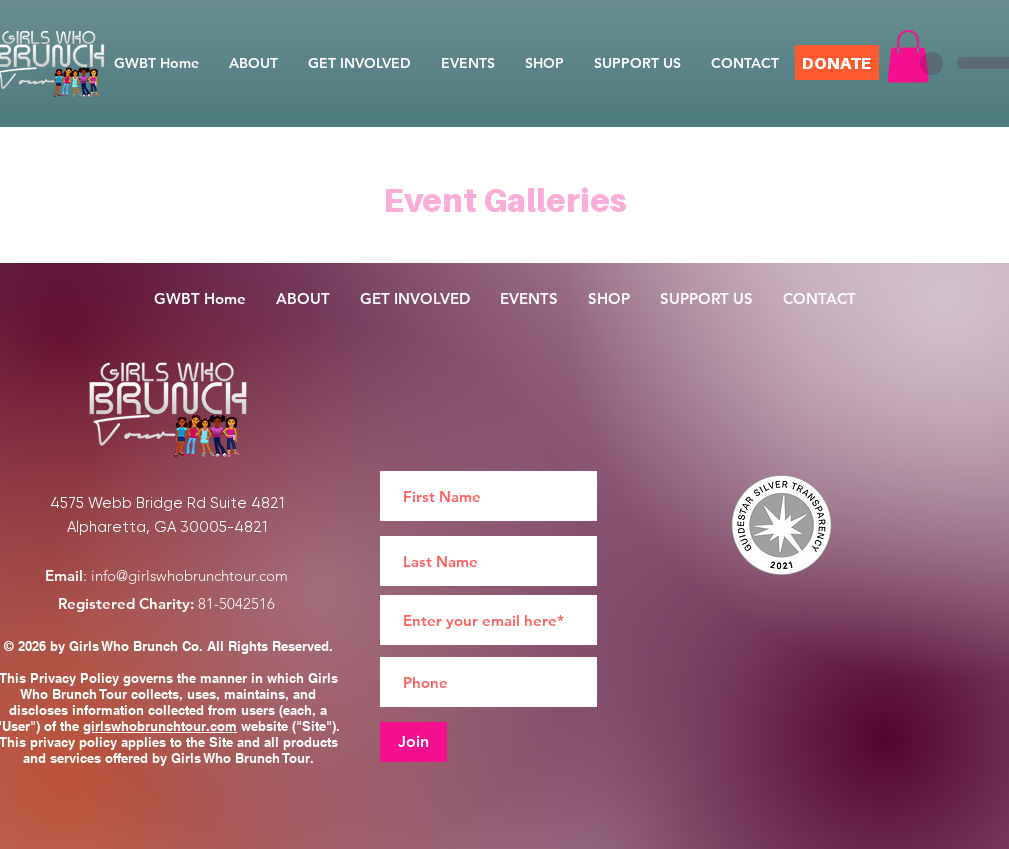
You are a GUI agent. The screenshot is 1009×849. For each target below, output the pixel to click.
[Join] (413, 742)
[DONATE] (837, 62)
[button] (908, 56)
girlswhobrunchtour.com (160, 726)
